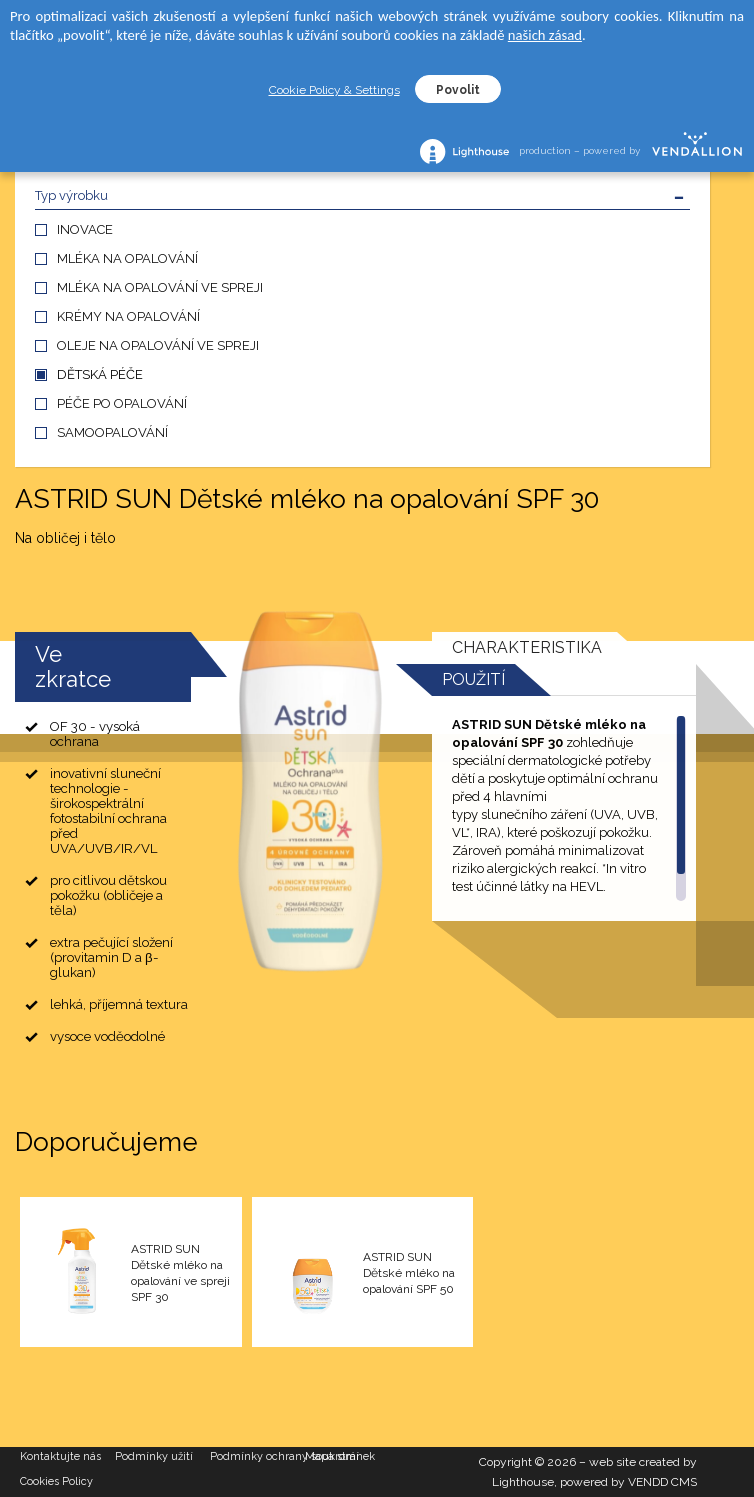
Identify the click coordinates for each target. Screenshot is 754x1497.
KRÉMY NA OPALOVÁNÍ (128, 316)
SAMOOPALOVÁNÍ (112, 432)
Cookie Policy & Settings (334, 90)
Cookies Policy (56, 1481)
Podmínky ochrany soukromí (257, 1456)
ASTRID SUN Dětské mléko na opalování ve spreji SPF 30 (180, 1273)
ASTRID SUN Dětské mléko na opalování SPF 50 (409, 1273)
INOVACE (85, 229)
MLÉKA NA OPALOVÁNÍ (127, 258)
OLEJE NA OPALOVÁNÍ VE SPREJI (158, 345)
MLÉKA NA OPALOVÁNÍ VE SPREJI (160, 287)
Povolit (458, 90)
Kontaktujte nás (60, 1456)
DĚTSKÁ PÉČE (100, 374)
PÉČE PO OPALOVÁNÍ (122, 403)
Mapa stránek (340, 1456)
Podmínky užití (154, 1456)
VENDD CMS (662, 1482)
